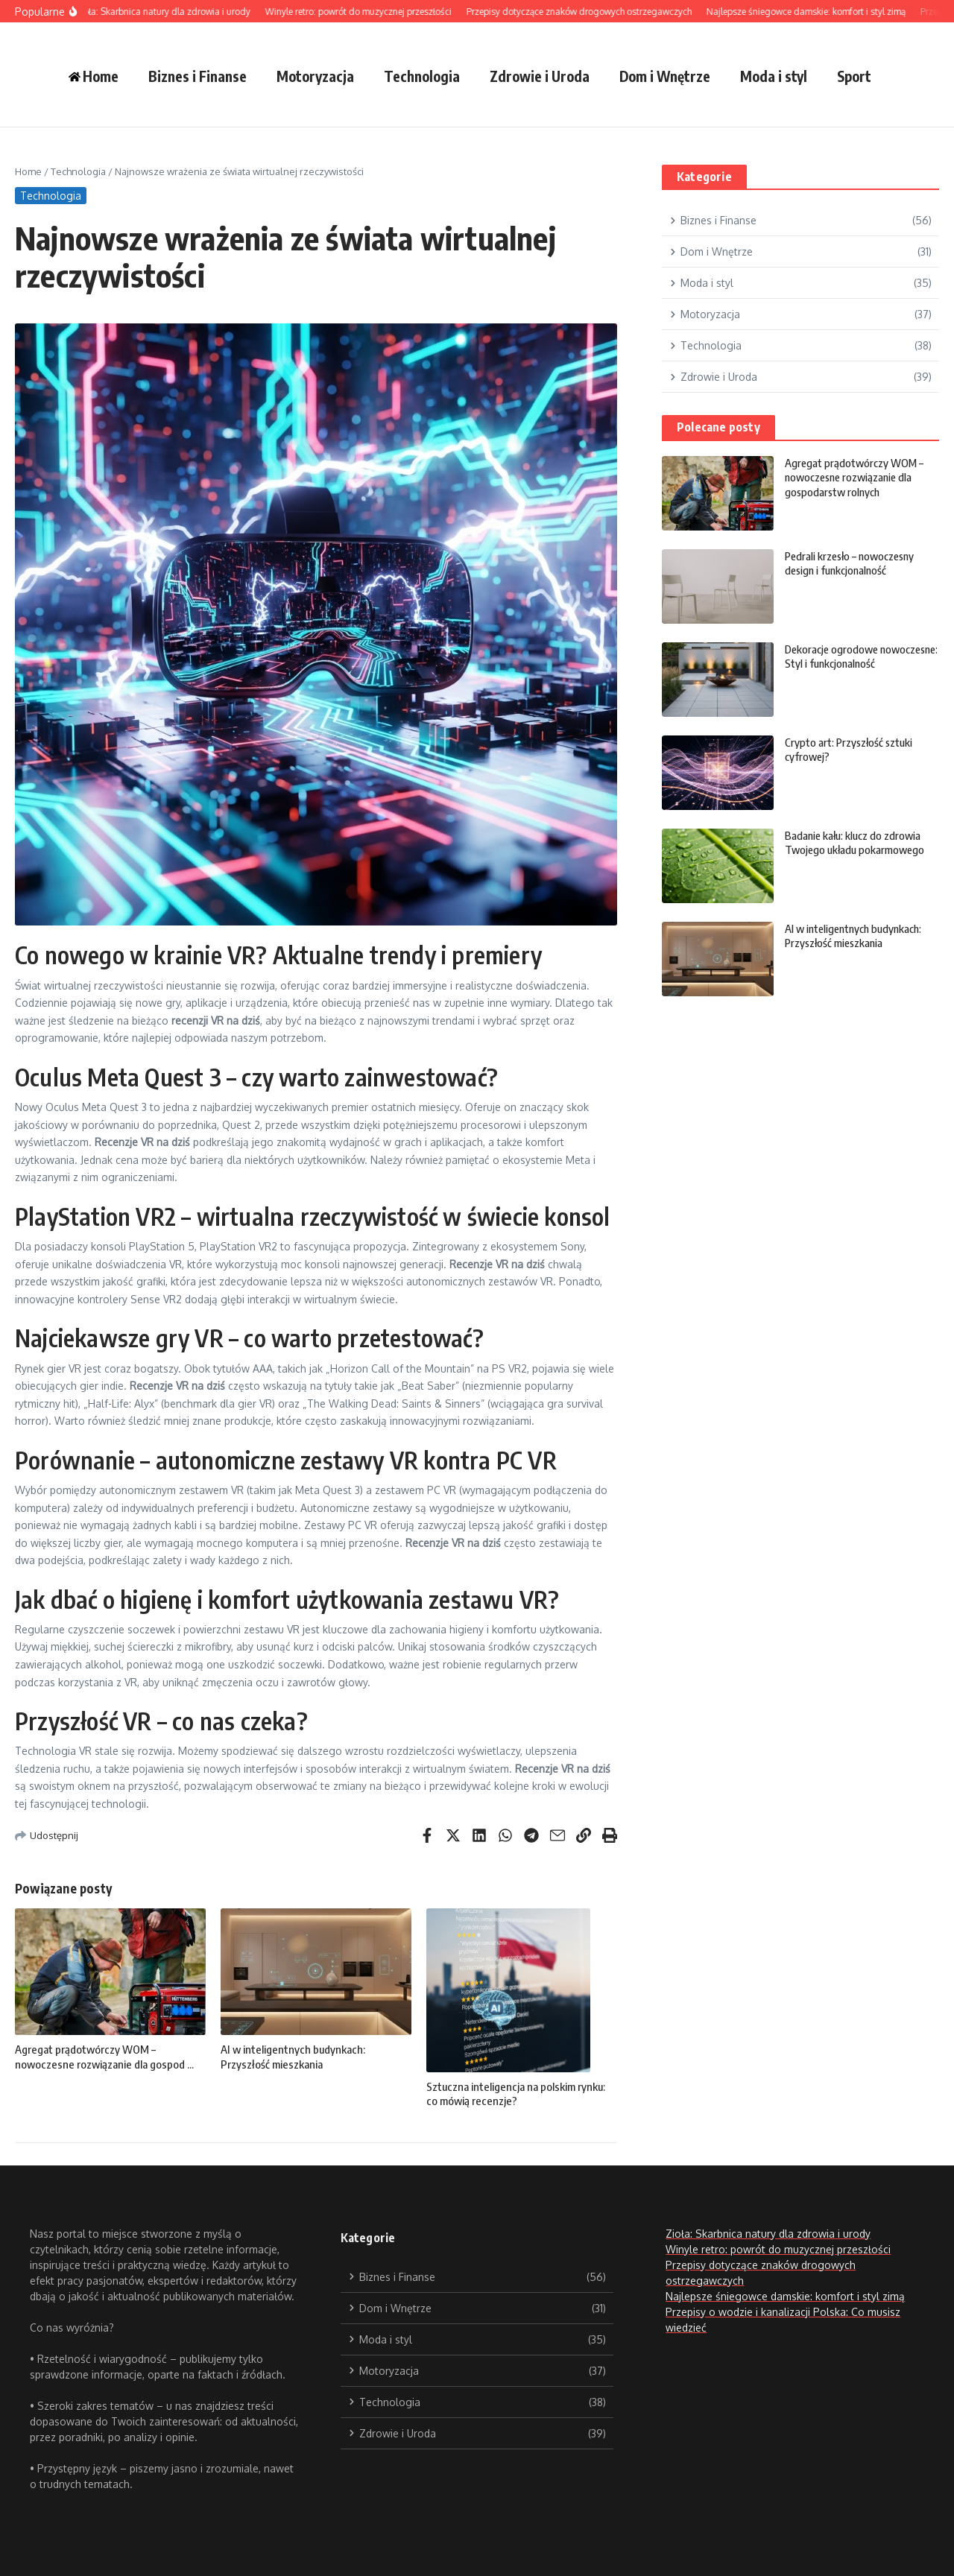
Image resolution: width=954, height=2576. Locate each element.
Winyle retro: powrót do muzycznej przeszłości (778, 2249)
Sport (854, 76)
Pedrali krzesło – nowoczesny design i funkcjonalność (853, 563)
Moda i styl (773, 76)
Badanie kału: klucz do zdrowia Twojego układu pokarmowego (855, 843)
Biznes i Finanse (197, 76)
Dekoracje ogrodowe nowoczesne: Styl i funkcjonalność (833, 663)
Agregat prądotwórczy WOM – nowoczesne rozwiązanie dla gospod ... (104, 2056)
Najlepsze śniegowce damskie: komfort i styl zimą (785, 2296)
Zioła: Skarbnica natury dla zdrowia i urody (768, 2233)
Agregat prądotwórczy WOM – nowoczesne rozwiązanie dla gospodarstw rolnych (855, 477)
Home (28, 171)
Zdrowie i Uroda (540, 76)
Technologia (422, 76)
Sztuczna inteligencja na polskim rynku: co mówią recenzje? (515, 2094)
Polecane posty (718, 427)
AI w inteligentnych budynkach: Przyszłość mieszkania (293, 2056)
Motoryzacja (315, 76)
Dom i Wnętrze (664, 76)
